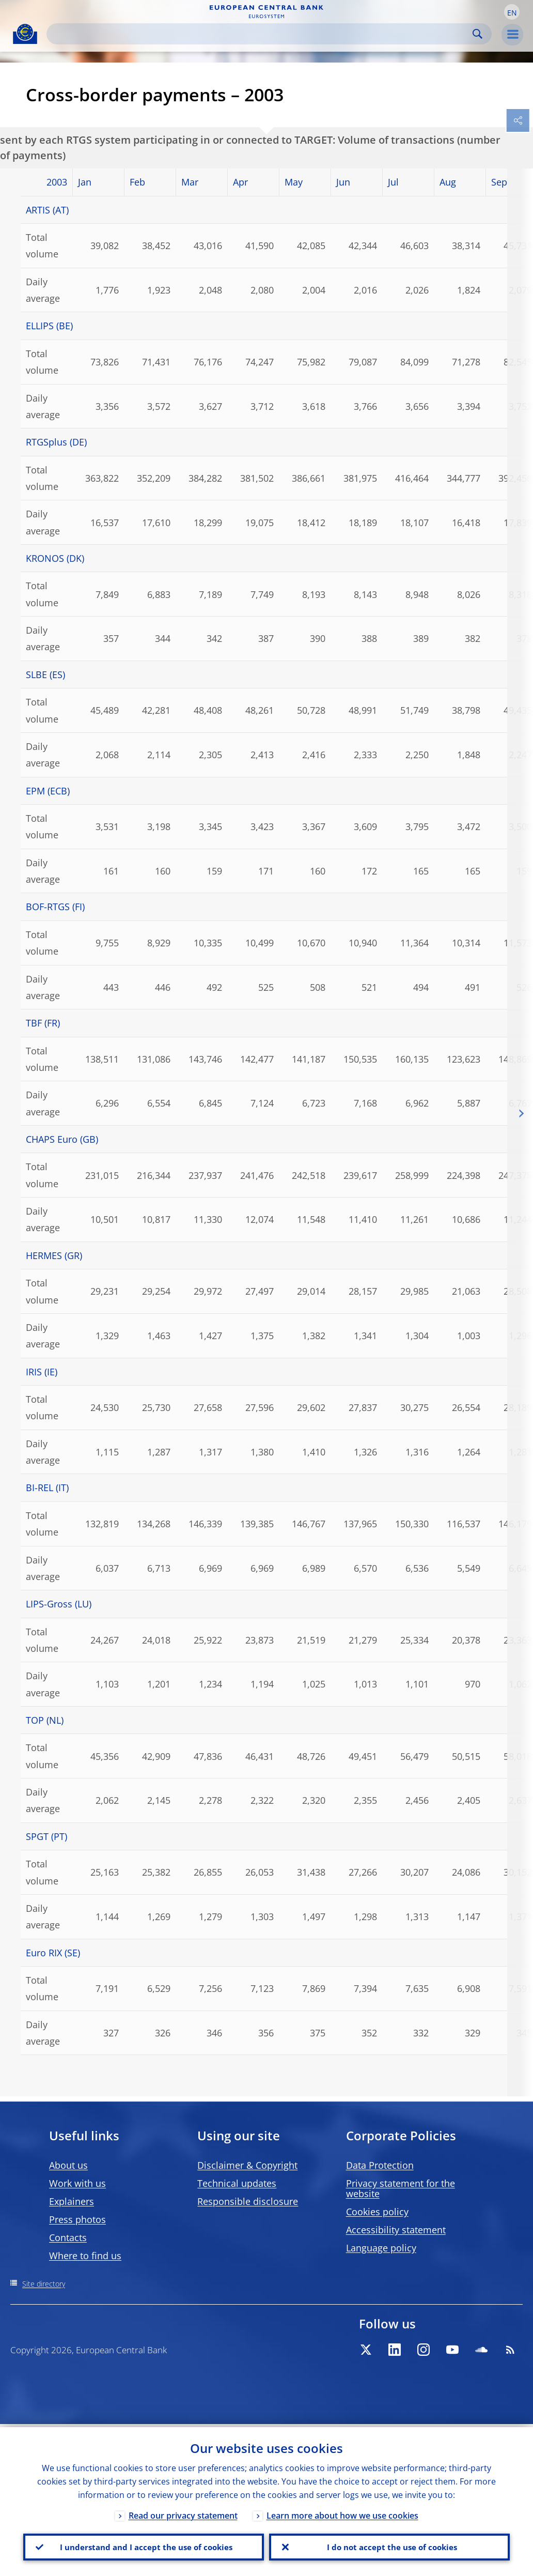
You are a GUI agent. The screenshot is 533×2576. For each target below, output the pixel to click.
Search (477, 34)
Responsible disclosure (247, 2201)
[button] (512, 12)
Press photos (77, 2219)
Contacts (68, 2237)
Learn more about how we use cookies (342, 2512)
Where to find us (85, 2255)
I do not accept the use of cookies (389, 2545)
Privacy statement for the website (400, 2188)
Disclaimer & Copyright (247, 2165)
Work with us (77, 2183)
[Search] (261, 34)
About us (68, 2165)
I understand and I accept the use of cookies (143, 2545)
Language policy (381, 2248)
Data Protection (380, 2165)
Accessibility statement (396, 2230)
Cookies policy (377, 2211)
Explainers (71, 2201)
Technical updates (236, 2183)
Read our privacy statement (183, 2512)
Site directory (43, 2284)
